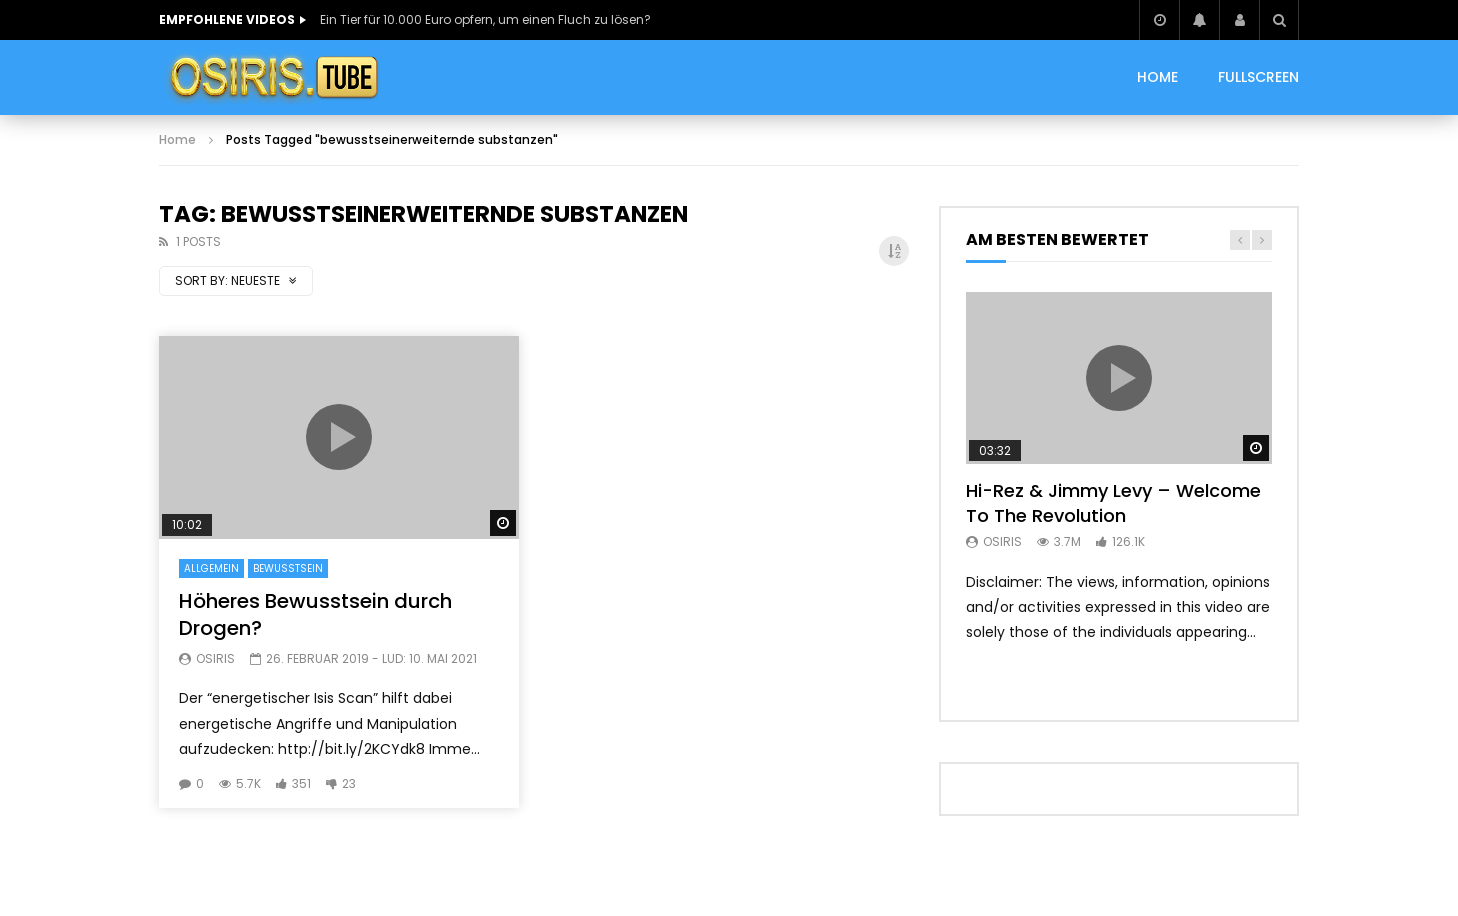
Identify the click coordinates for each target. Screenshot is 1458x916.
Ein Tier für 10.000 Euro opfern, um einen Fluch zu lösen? (485, 19)
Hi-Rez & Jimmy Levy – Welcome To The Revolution (1113, 502)
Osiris (215, 658)
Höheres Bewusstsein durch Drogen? (315, 614)
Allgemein (211, 568)
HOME (1157, 77)
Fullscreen (1258, 77)
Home (177, 139)
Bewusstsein (288, 568)
